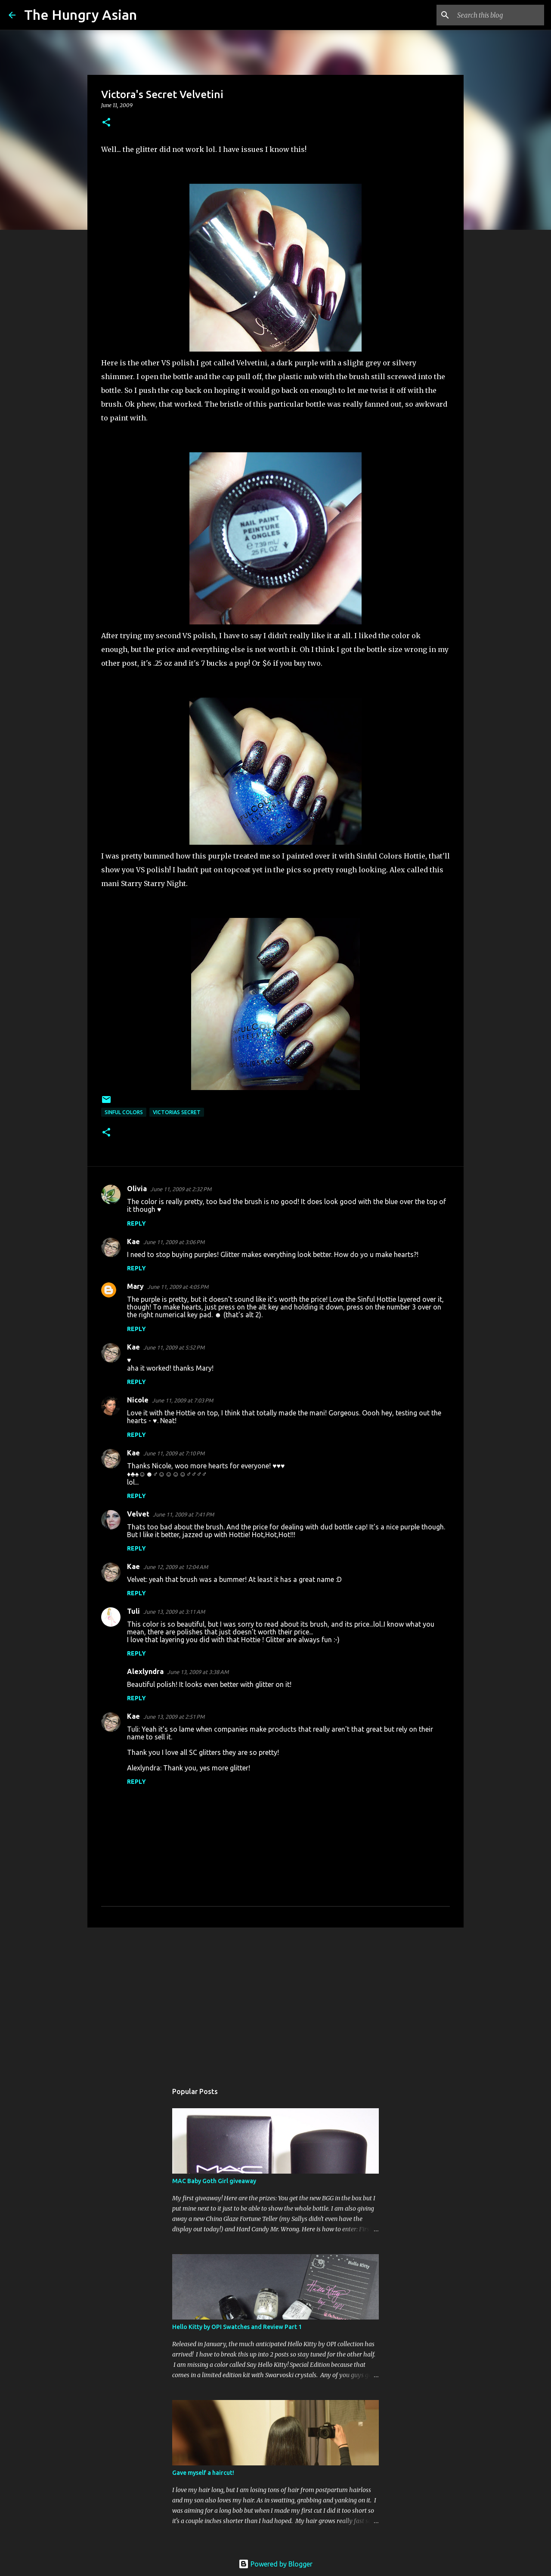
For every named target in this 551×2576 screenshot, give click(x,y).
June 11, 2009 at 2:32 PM (180, 1189)
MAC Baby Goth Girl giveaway (214, 2181)
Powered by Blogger (275, 2564)
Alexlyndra (145, 1671)
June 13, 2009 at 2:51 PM (173, 1717)
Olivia (137, 1188)
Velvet (138, 1514)
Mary (135, 1286)
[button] (106, 123)
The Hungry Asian (80, 14)
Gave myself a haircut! (203, 2472)
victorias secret (177, 1112)
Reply (136, 1223)
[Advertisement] (275, 2000)
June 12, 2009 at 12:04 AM (175, 1567)
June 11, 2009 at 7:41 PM (183, 1514)
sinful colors (124, 1112)
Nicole (138, 1400)
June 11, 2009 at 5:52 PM (173, 1347)
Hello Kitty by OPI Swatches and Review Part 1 (237, 2326)
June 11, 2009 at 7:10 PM (173, 1453)
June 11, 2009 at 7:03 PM (182, 1400)
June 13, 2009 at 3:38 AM (198, 1672)
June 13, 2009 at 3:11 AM (174, 1612)
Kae (133, 1241)
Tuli (133, 1611)
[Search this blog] (499, 15)
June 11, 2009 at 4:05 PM (177, 1287)
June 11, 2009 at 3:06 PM (173, 1242)
